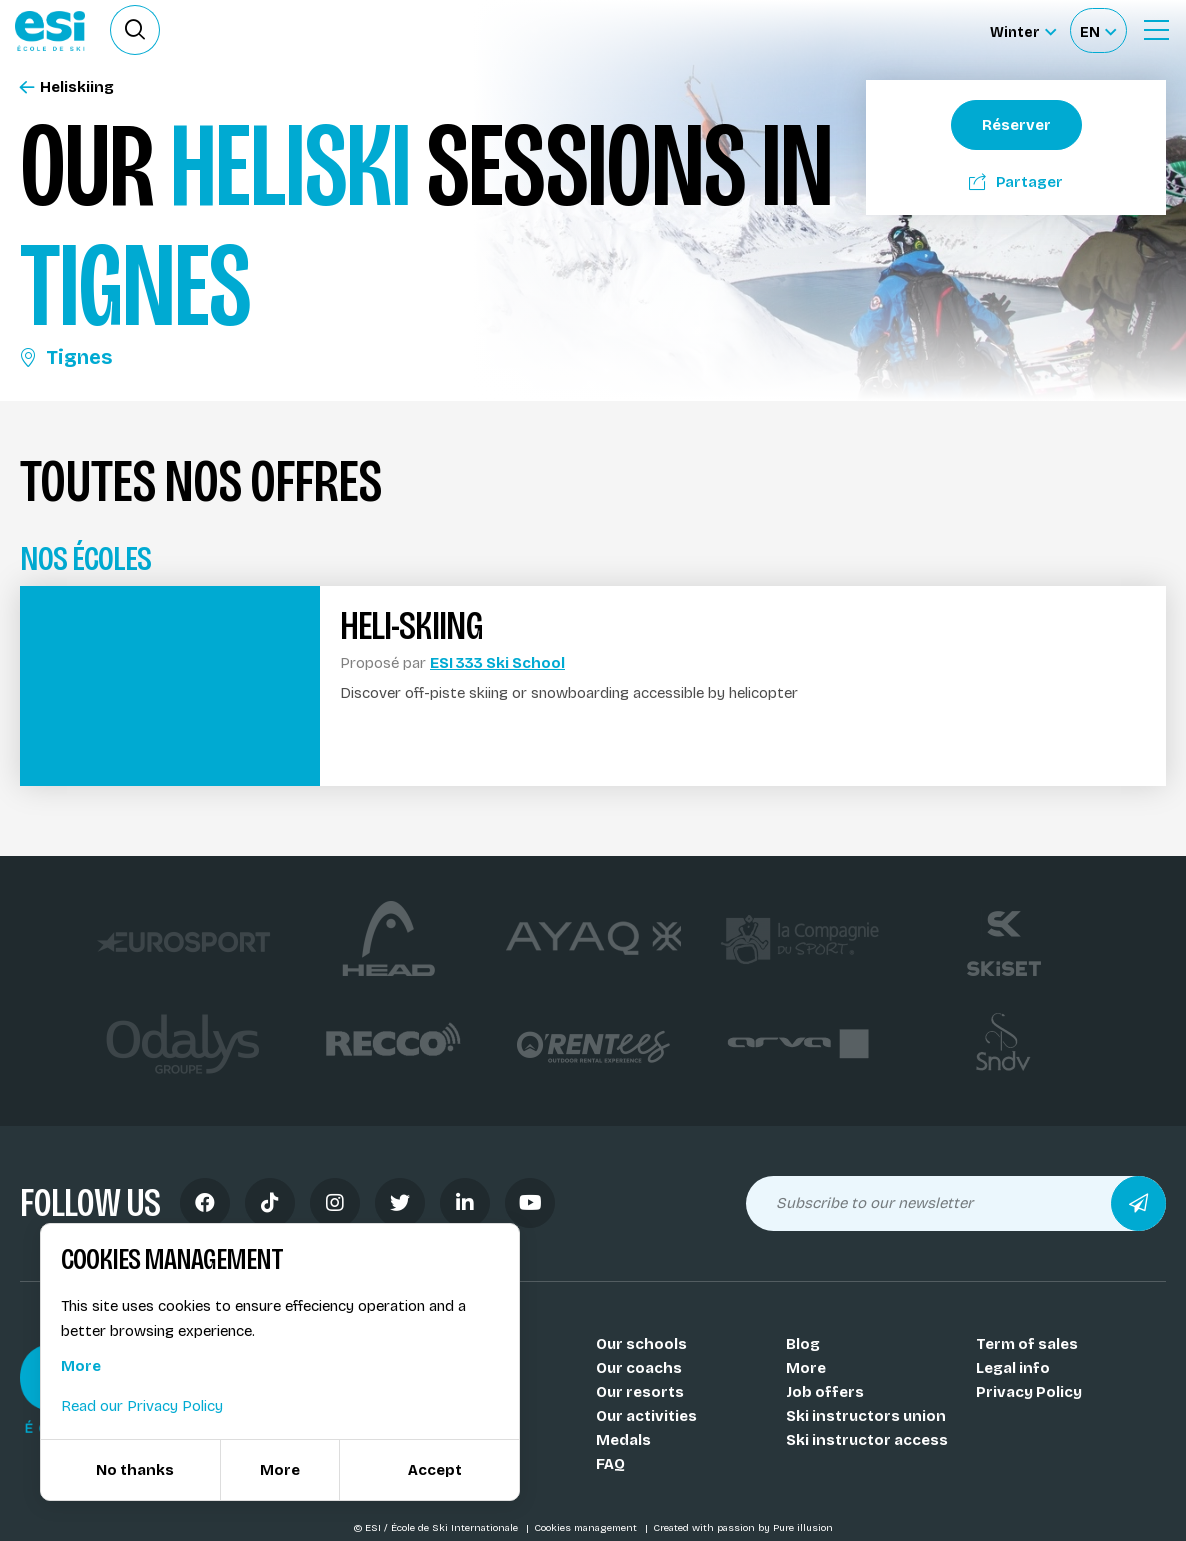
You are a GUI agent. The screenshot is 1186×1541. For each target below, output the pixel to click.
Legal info (1013, 1368)
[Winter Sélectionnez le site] (1023, 30)
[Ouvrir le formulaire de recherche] (135, 30)
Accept (435, 1470)
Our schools (641, 1344)
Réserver (1016, 125)
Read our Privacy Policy (142, 1406)
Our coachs (639, 1368)
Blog (803, 1344)
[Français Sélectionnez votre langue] (1098, 30)
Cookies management (587, 1528)
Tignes (66, 357)
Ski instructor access (867, 1440)
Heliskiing (67, 87)
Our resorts (640, 1392)
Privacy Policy (1029, 1392)
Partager (1016, 182)
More (806, 1368)
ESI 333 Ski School (497, 663)
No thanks (135, 1470)
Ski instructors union (866, 1416)
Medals (623, 1440)
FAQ (610, 1464)
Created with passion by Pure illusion (743, 1528)
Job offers (825, 1392)
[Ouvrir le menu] (1156, 30)
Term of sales (1027, 1344)
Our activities (646, 1416)
